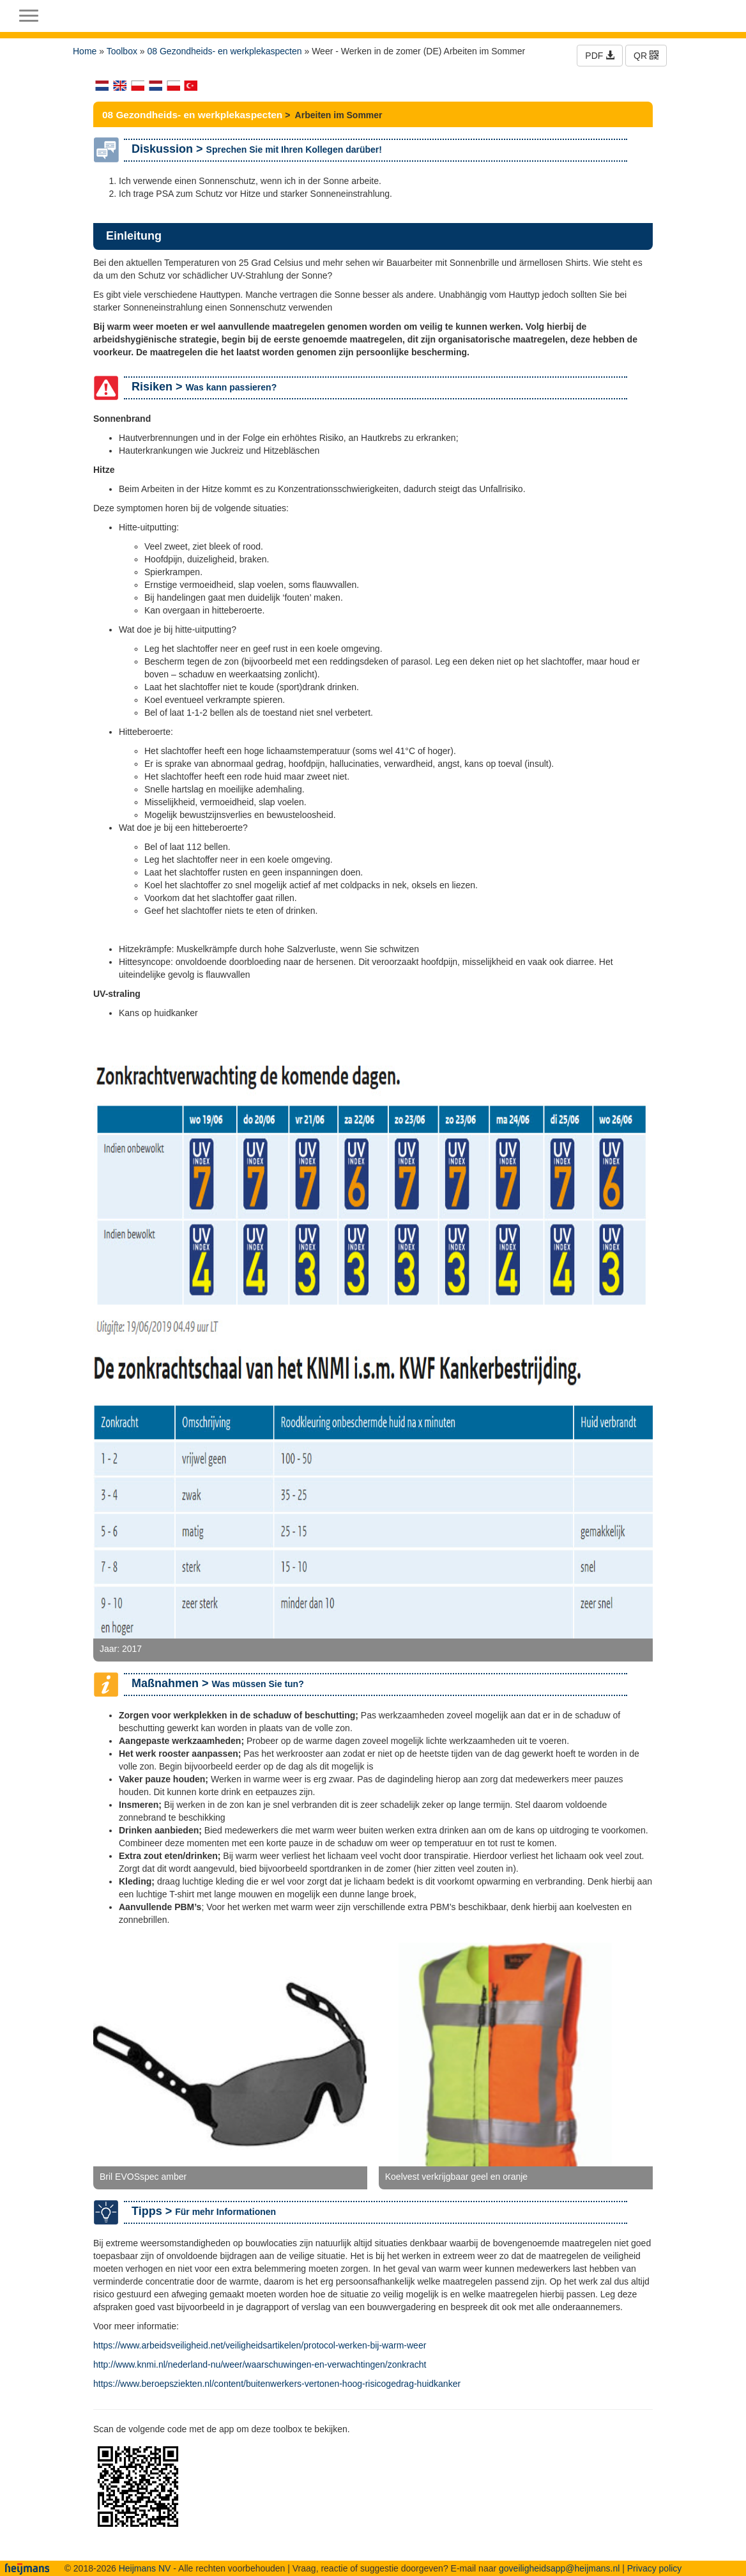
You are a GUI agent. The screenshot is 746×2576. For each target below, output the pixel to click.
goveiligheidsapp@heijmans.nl (559, 2568)
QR (646, 55)
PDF (599, 55)
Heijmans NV (145, 2568)
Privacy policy (654, 2568)
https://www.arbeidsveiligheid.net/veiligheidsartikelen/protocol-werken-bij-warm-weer (259, 2345)
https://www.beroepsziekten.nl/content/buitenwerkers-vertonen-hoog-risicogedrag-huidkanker (277, 2384)
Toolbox (122, 51)
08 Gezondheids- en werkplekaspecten (225, 51)
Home (84, 51)
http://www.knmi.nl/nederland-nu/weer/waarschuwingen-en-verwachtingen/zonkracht (259, 2364)
